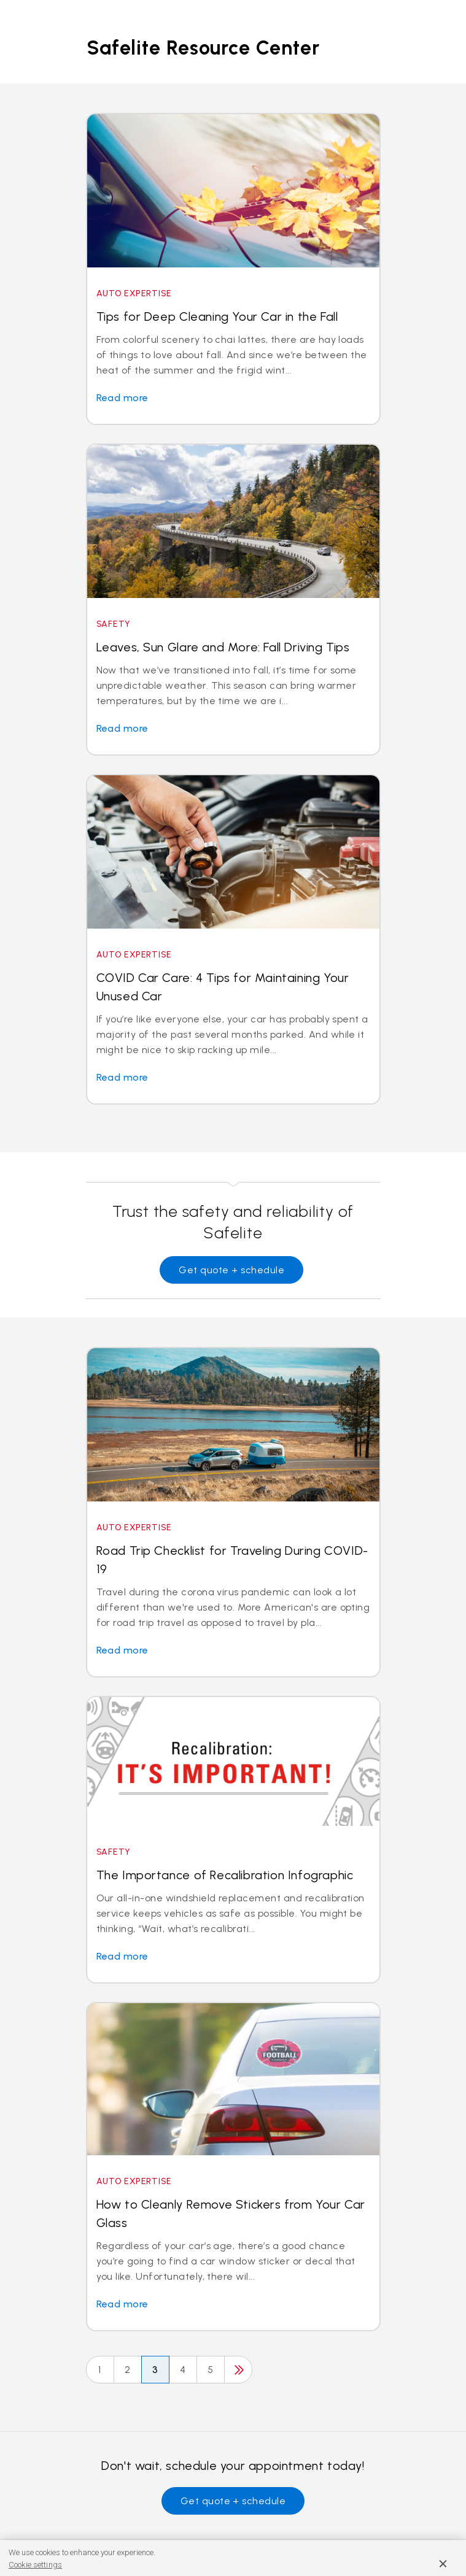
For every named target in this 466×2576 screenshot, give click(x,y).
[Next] (238, 2369)
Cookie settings (35, 2564)
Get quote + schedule (231, 1270)
